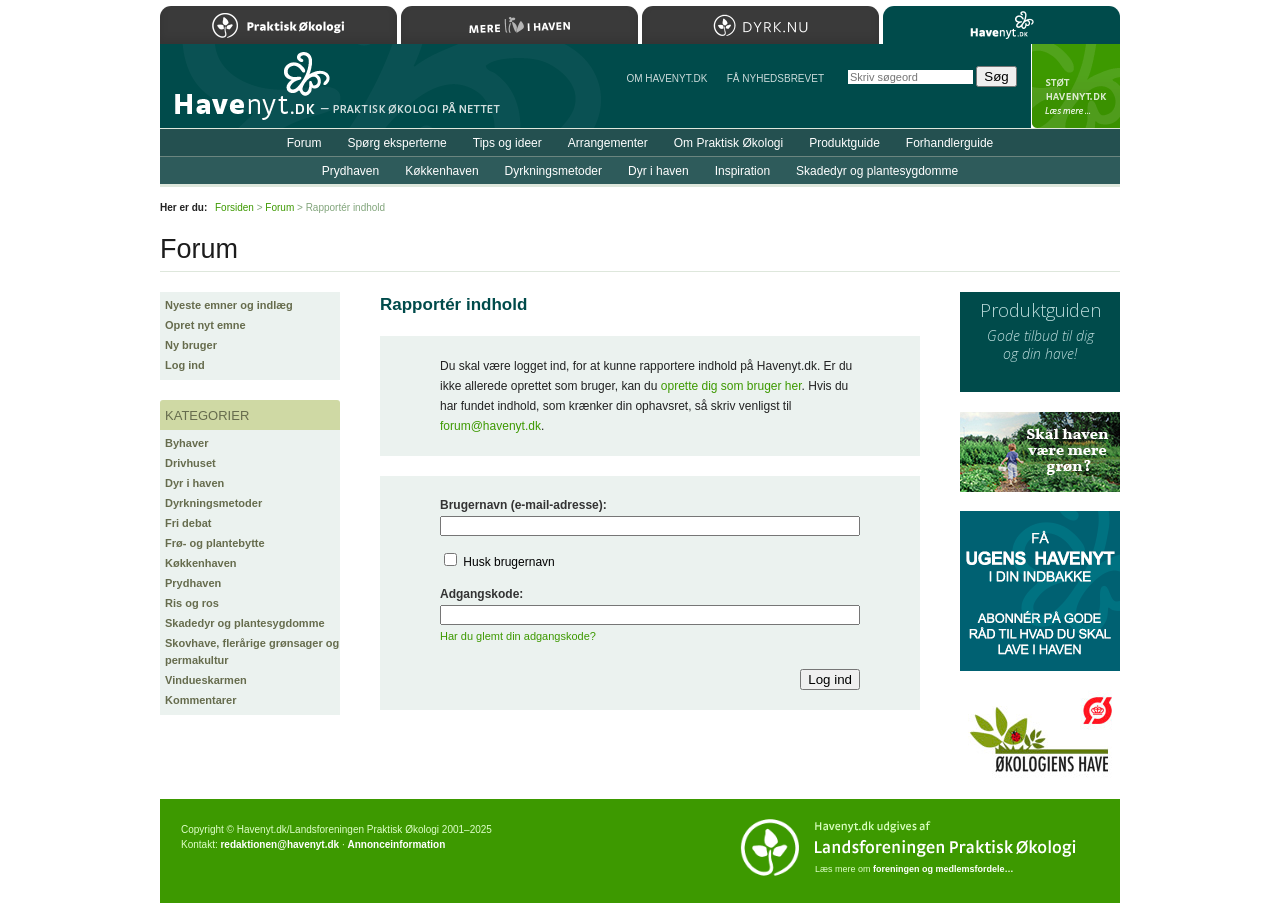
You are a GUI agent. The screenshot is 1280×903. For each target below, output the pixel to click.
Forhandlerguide (949, 143)
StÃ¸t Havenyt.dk (1075, 86)
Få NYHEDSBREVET (775, 78)
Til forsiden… (247, 94)
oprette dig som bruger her (731, 386)
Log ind (185, 365)
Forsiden (234, 207)
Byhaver (186, 443)
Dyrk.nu (760, 25)
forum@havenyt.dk (490, 426)
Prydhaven (193, 583)
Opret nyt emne (205, 325)
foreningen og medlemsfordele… (943, 869)
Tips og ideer (507, 143)
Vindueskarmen (206, 680)
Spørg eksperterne (396, 143)
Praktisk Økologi (278, 25)
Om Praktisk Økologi (728, 143)
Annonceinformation (396, 844)
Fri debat (188, 523)
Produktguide (844, 143)
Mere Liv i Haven (519, 25)
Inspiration (742, 171)
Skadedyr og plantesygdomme (245, 623)
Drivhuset (190, 463)
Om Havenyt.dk (666, 78)
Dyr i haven (194, 483)
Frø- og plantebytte (215, 543)
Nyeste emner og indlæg (229, 305)
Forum (304, 143)
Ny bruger (191, 345)
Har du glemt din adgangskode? (518, 636)
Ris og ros (192, 603)
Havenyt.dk (1001, 25)
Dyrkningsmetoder (213, 503)
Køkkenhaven (201, 563)
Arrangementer (608, 143)
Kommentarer (201, 700)
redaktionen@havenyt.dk (279, 844)
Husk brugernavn (508, 562)
